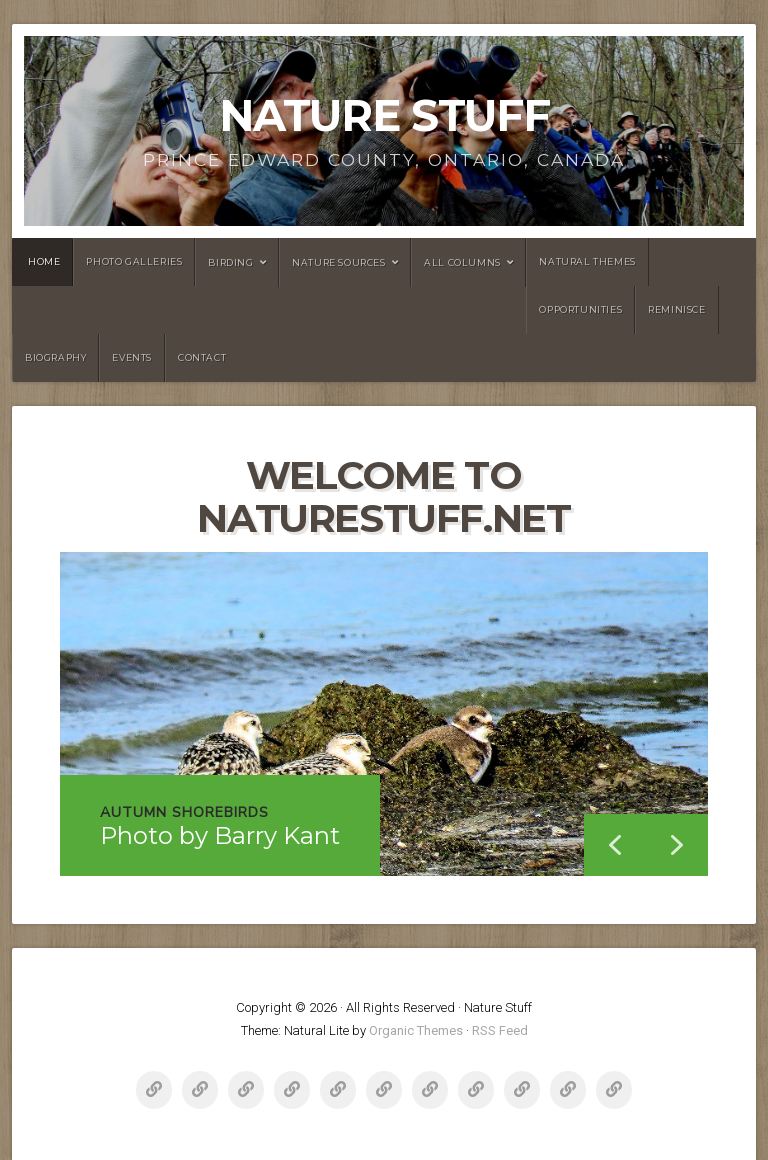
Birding (230, 262)
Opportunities (580, 309)
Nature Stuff (384, 115)
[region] (384, 714)
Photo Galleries (134, 261)
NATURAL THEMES (587, 261)
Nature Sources (338, 262)
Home (44, 261)
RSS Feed (500, 1030)
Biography (55, 357)
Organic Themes (416, 1030)
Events (132, 357)
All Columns (462, 262)
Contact (202, 357)
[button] (677, 845)
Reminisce (676, 309)
